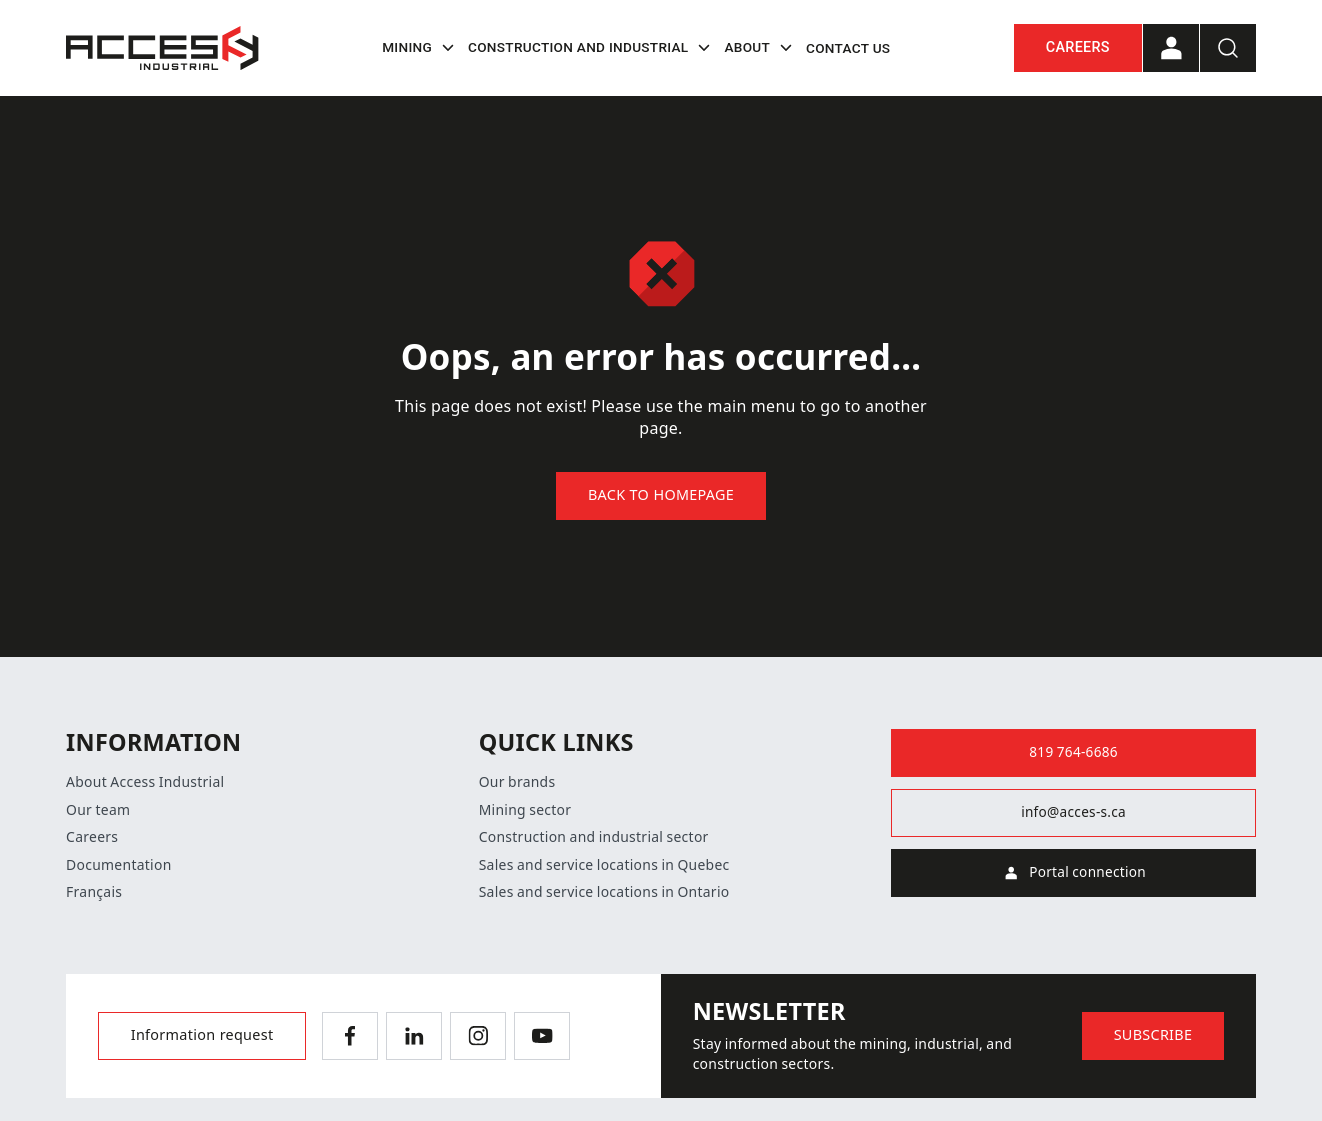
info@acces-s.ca (1073, 812)
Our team (98, 810)
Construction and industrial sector (594, 837)
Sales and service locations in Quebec (604, 865)
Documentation (118, 865)
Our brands (517, 782)
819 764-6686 (1073, 752)
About (761, 48)
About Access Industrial (145, 782)
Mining (421, 48)
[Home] (162, 48)
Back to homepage (661, 495)
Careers (1078, 47)
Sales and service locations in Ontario (604, 892)
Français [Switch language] (94, 892)
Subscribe (1153, 1035)
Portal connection (1073, 873)
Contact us (848, 48)
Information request (202, 1035)
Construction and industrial (592, 48)
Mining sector (525, 810)
